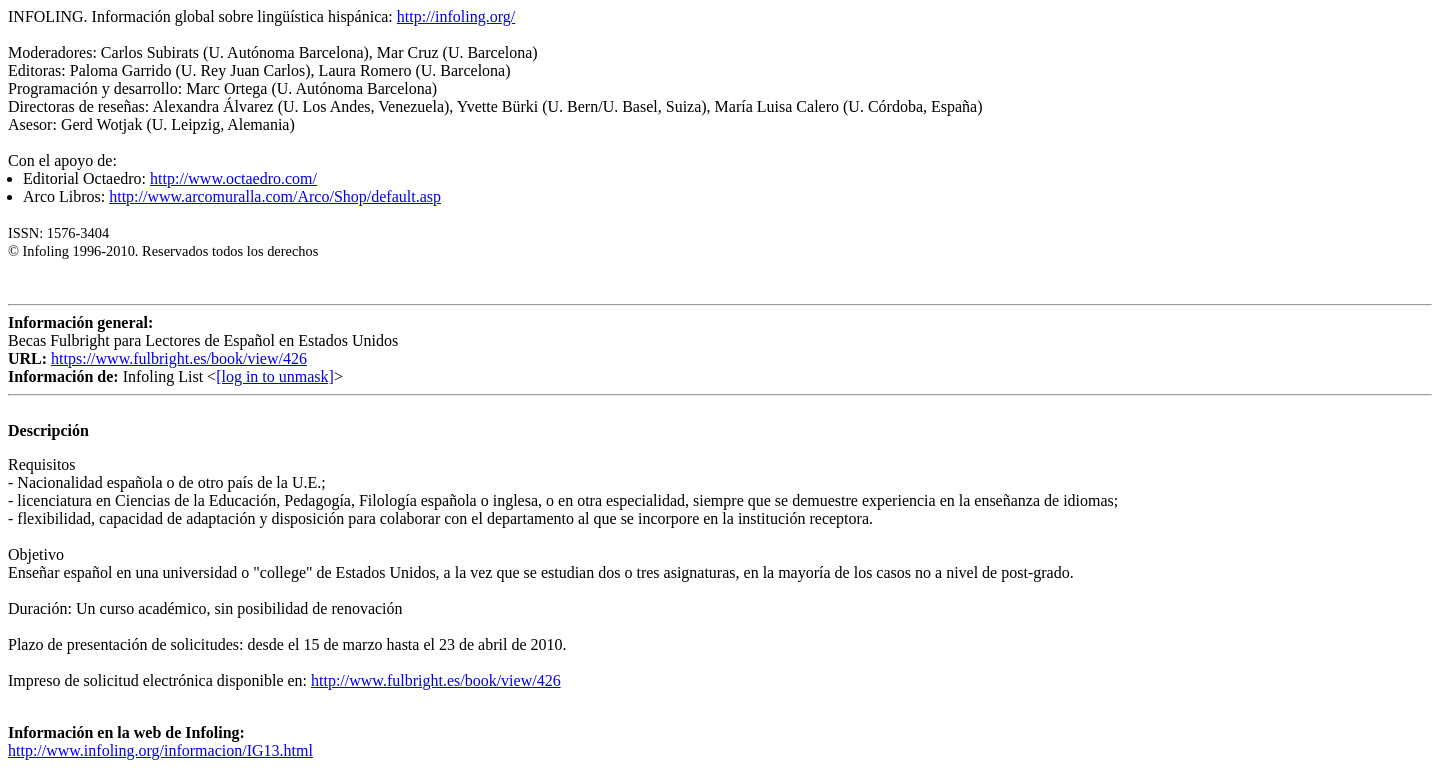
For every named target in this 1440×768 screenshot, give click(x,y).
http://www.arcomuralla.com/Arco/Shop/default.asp (275, 196)
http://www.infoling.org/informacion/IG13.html (160, 750)
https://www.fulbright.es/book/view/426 (179, 358)
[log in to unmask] (275, 376)
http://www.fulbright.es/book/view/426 (436, 680)
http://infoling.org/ (456, 16)
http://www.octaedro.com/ (233, 178)
